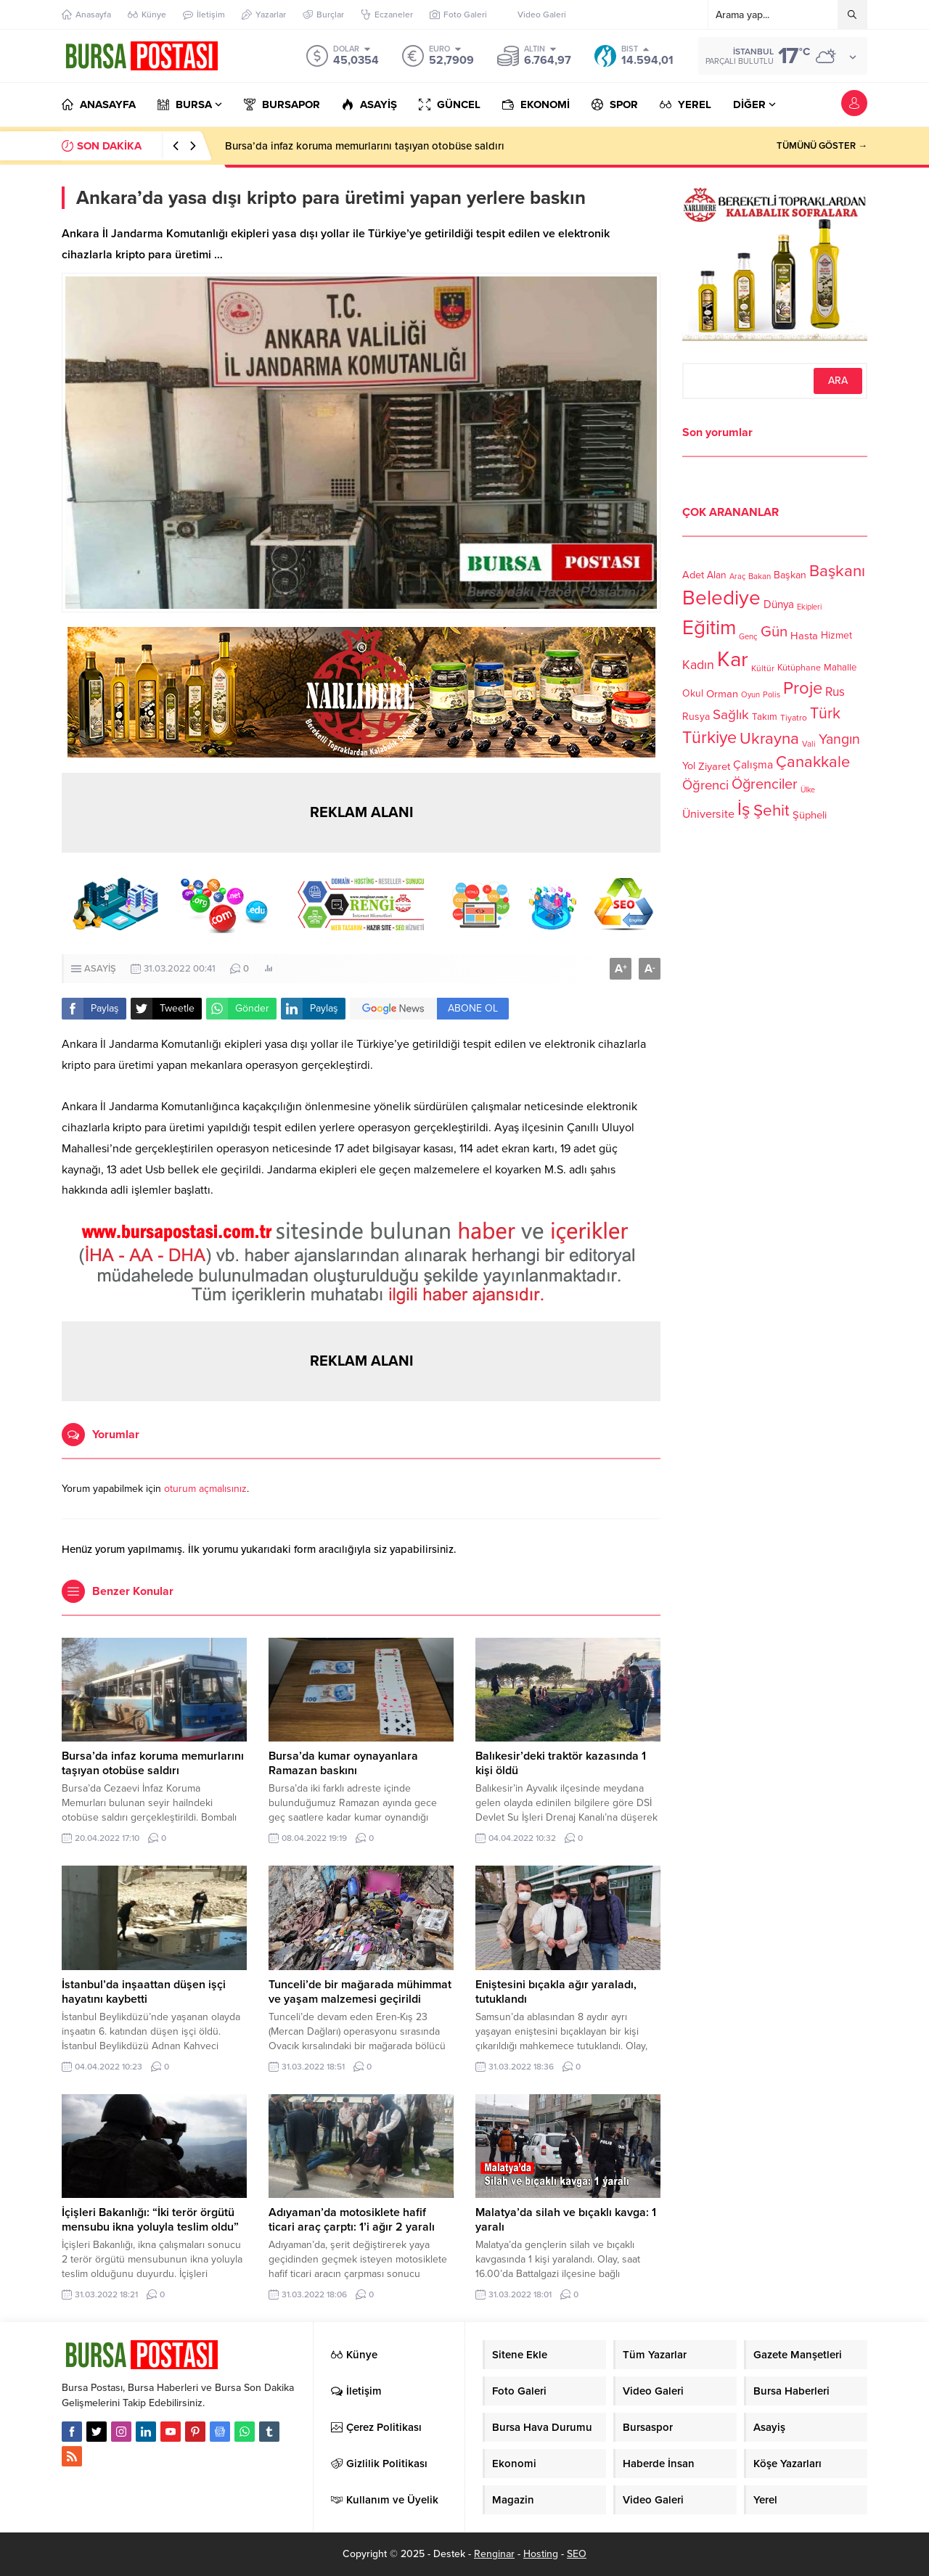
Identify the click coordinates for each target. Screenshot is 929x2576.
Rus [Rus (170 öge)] (835, 692)
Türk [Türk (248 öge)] (825, 713)
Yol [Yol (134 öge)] (688, 766)
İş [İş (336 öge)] (743, 809)
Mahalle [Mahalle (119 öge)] (840, 667)
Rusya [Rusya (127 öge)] (696, 716)
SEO (576, 2554)
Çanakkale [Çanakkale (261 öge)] (813, 761)
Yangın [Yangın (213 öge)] (839, 739)
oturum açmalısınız (205, 1488)
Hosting (540, 2554)
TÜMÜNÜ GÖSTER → (822, 146)
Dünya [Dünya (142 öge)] (779, 604)
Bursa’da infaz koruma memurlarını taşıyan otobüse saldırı (364, 145)
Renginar (494, 2554)
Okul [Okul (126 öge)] (692, 693)
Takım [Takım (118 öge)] (764, 717)
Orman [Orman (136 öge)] (722, 693)
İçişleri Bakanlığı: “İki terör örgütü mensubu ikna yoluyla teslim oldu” (150, 2219)
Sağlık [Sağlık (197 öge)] (731, 715)
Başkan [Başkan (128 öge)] (790, 574)
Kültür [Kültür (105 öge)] (762, 668)
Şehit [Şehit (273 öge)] (771, 810)
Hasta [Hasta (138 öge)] (804, 635)
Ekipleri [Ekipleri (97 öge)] (809, 607)
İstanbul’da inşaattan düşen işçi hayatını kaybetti (144, 1991)
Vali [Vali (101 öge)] (809, 744)
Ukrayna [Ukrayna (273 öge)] (769, 738)
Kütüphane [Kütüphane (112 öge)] (799, 668)
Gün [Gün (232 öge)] (774, 632)
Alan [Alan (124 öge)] (717, 575)
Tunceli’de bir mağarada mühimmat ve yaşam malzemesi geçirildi (360, 1991)
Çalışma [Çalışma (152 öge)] (753, 764)
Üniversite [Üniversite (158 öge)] (708, 813)
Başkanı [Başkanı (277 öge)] (837, 571)
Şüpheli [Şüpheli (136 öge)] (810, 814)
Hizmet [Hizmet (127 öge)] (836, 635)
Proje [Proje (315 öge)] (802, 688)
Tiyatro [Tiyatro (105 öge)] (793, 718)
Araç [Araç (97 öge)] (737, 576)
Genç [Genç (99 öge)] (748, 636)
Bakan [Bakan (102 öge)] (759, 576)
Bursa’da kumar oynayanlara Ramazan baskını (343, 1763)
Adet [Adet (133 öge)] (693, 574)
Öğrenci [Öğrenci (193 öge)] (705, 785)
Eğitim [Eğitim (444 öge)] (709, 628)
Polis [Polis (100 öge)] (771, 695)
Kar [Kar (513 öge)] (732, 659)
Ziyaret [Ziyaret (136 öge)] (714, 766)
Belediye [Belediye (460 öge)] (721, 598)
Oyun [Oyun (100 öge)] (750, 695)
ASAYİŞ (100, 969)
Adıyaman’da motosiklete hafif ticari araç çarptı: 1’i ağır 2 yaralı (352, 2219)
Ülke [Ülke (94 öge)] (808, 790)
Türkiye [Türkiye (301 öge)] (709, 737)
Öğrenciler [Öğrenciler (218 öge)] (765, 784)
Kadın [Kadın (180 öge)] (698, 665)
